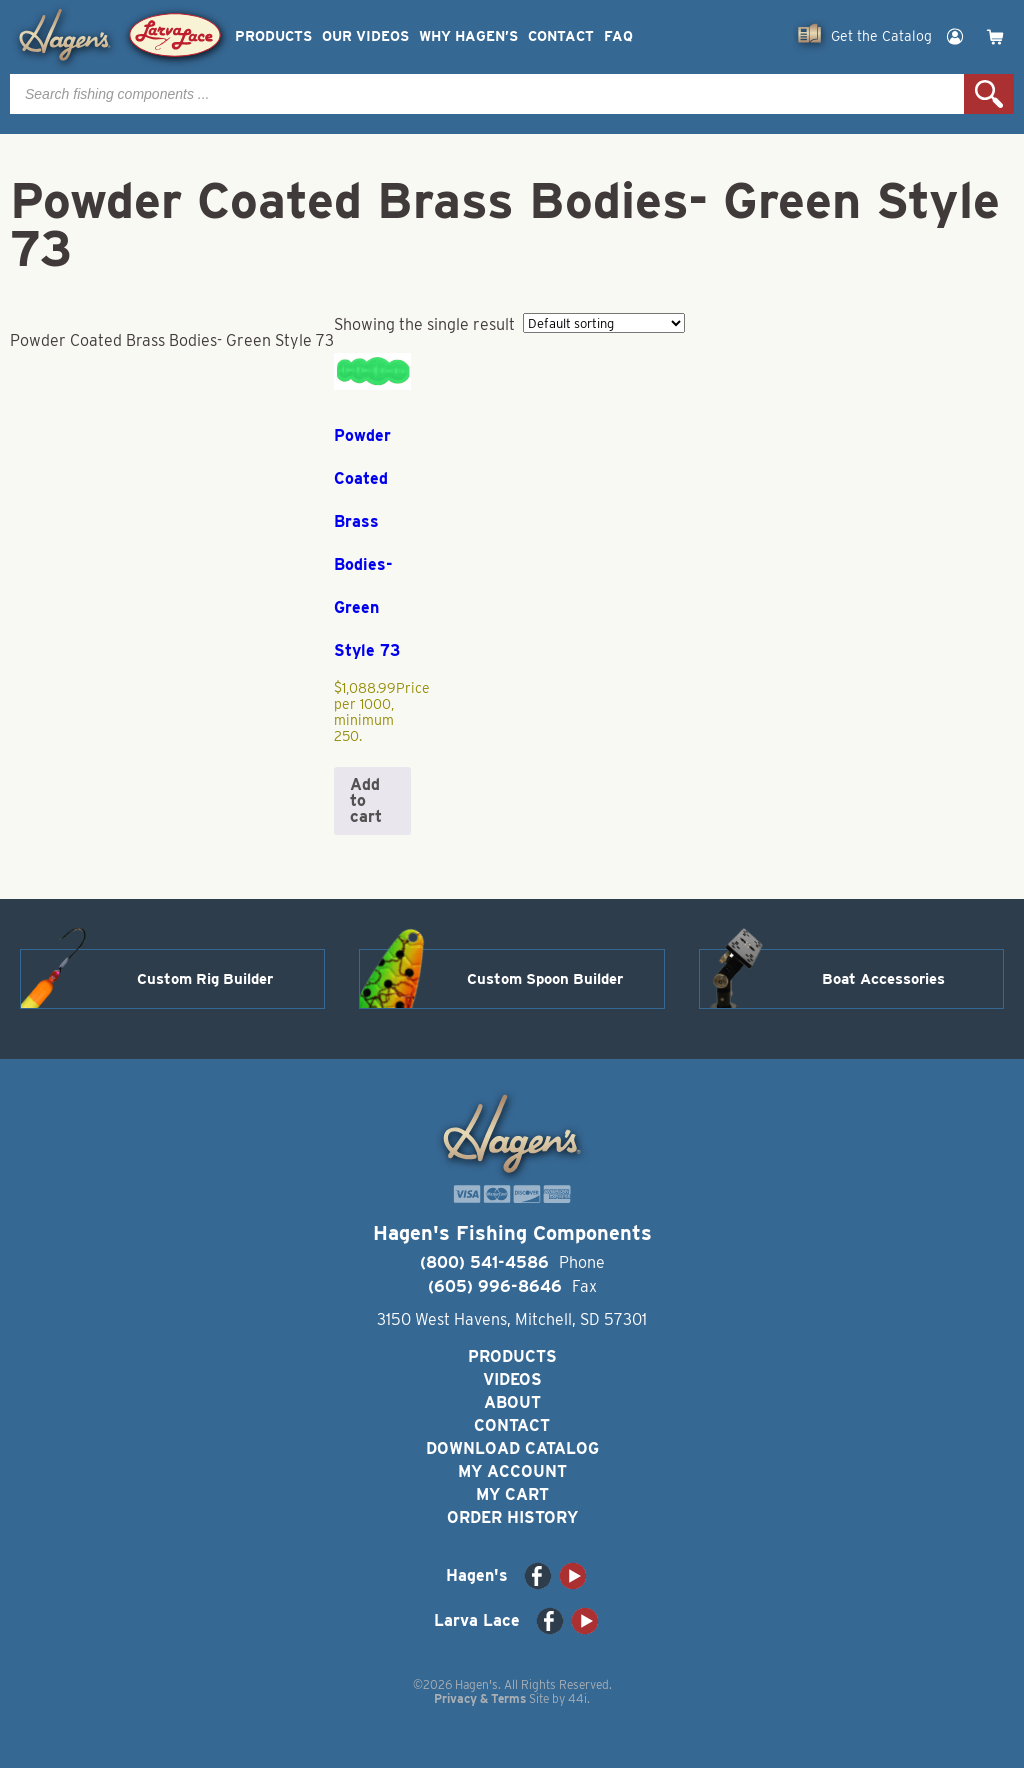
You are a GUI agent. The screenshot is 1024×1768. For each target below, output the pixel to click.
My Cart (512, 1494)
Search (989, 94)
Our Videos (365, 36)
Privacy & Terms (480, 1698)
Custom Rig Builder (205, 979)
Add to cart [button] (366, 800)
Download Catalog (512, 1448)
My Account (512, 1471)
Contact (561, 36)
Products (273, 36)
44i (577, 1698)
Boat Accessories (883, 979)
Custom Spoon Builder (545, 979)
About (512, 1402)
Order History (512, 1517)
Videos (512, 1379)
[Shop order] (604, 323)
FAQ (618, 36)
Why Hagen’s (468, 36)
